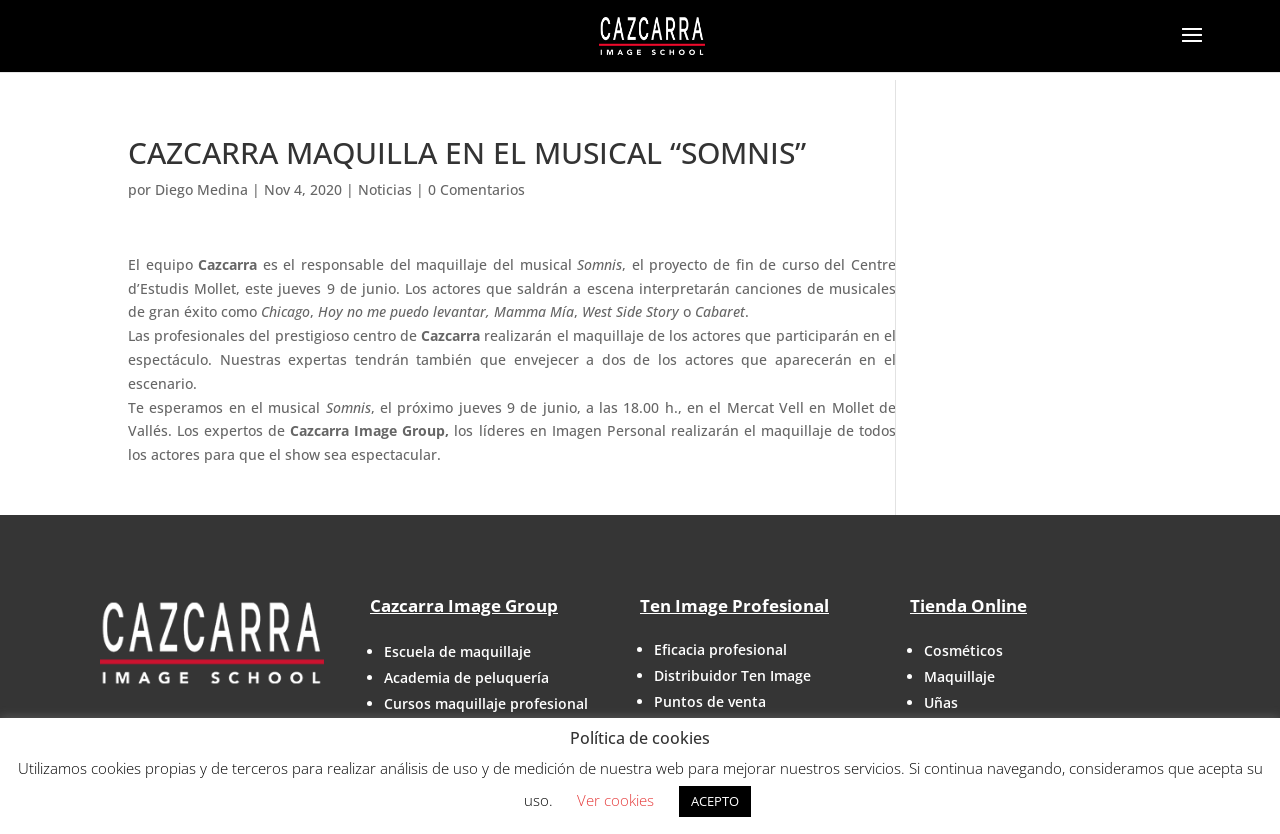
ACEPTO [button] (715, 801)
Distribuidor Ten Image (732, 675)
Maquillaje (959, 676)
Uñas (941, 702)
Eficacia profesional (720, 649)
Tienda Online (968, 605)
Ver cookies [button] (615, 800)
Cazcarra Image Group (464, 605)
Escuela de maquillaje (457, 651)
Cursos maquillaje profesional (486, 703)
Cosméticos (963, 650)
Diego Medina (201, 189)
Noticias (385, 189)
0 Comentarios (476, 189)
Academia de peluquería (466, 677)
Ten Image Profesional (734, 605)
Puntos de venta (710, 701)
